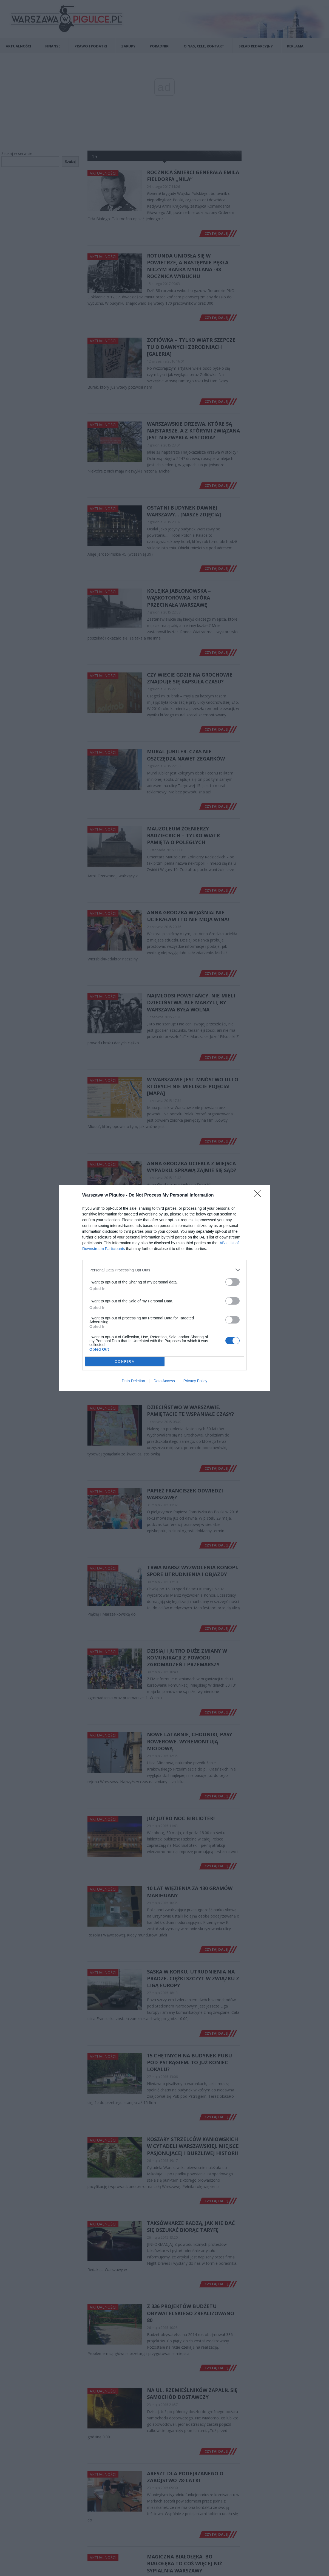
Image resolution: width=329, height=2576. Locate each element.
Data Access (164, 1381)
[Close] (259, 1195)
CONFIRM (125, 1361)
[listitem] (164, 1270)
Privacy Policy (195, 1381)
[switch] (232, 1282)
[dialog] (164, 1288)
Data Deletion (133, 1381)
